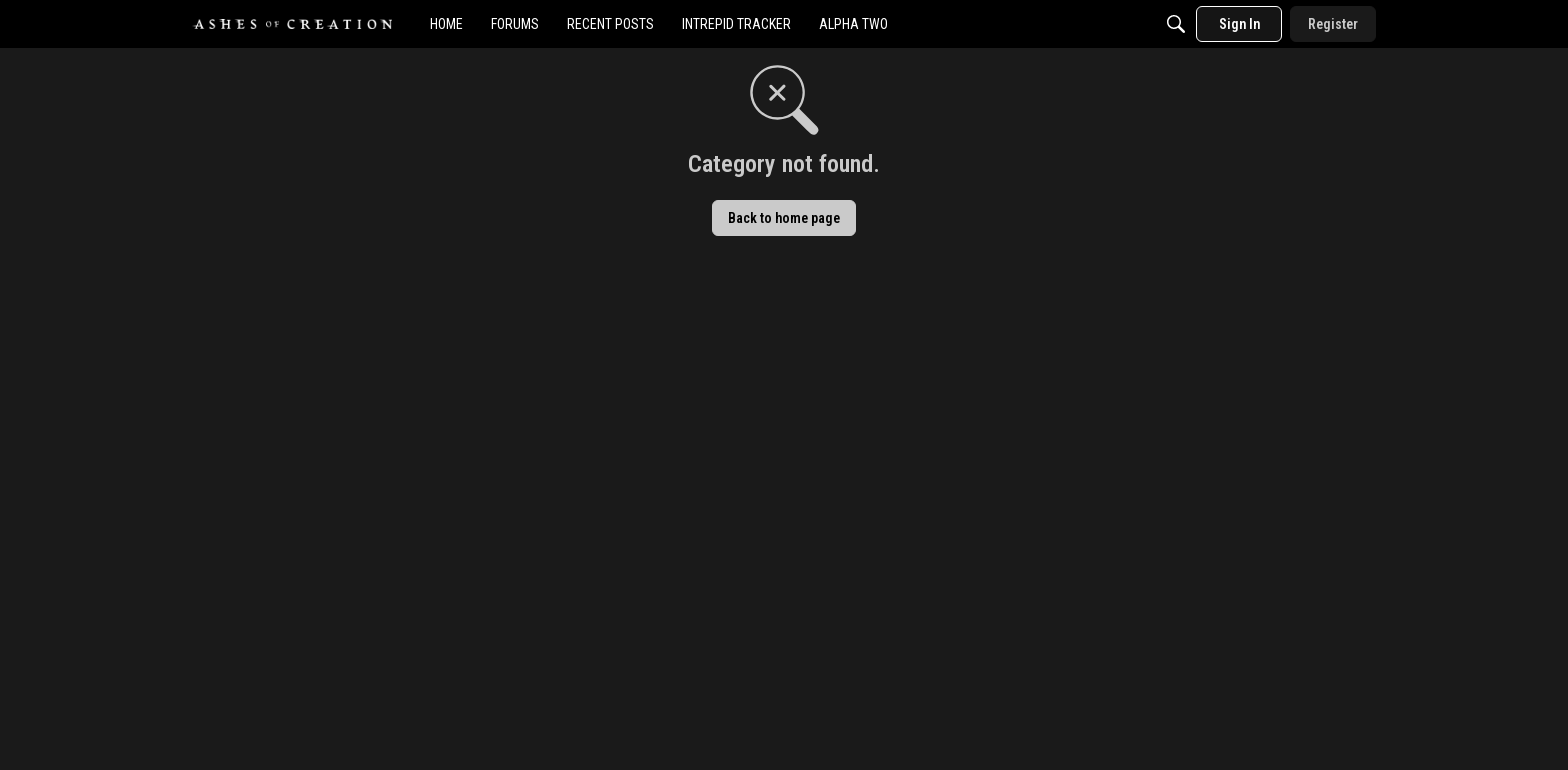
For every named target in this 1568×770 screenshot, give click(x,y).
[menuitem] (446, 24)
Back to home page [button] (784, 218)
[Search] (1176, 24)
